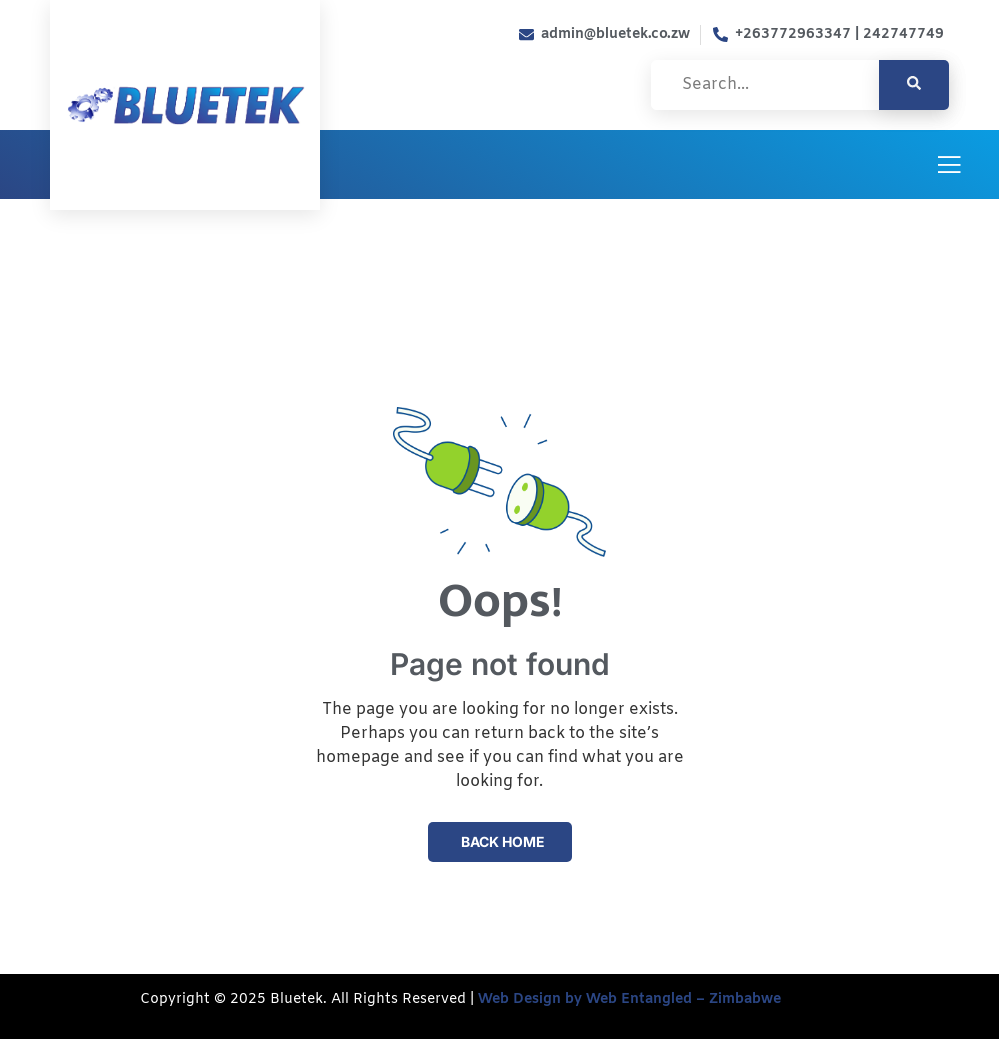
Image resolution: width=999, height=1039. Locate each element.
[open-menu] (949, 166)
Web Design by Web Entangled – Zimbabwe (627, 999)
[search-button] (914, 85)
